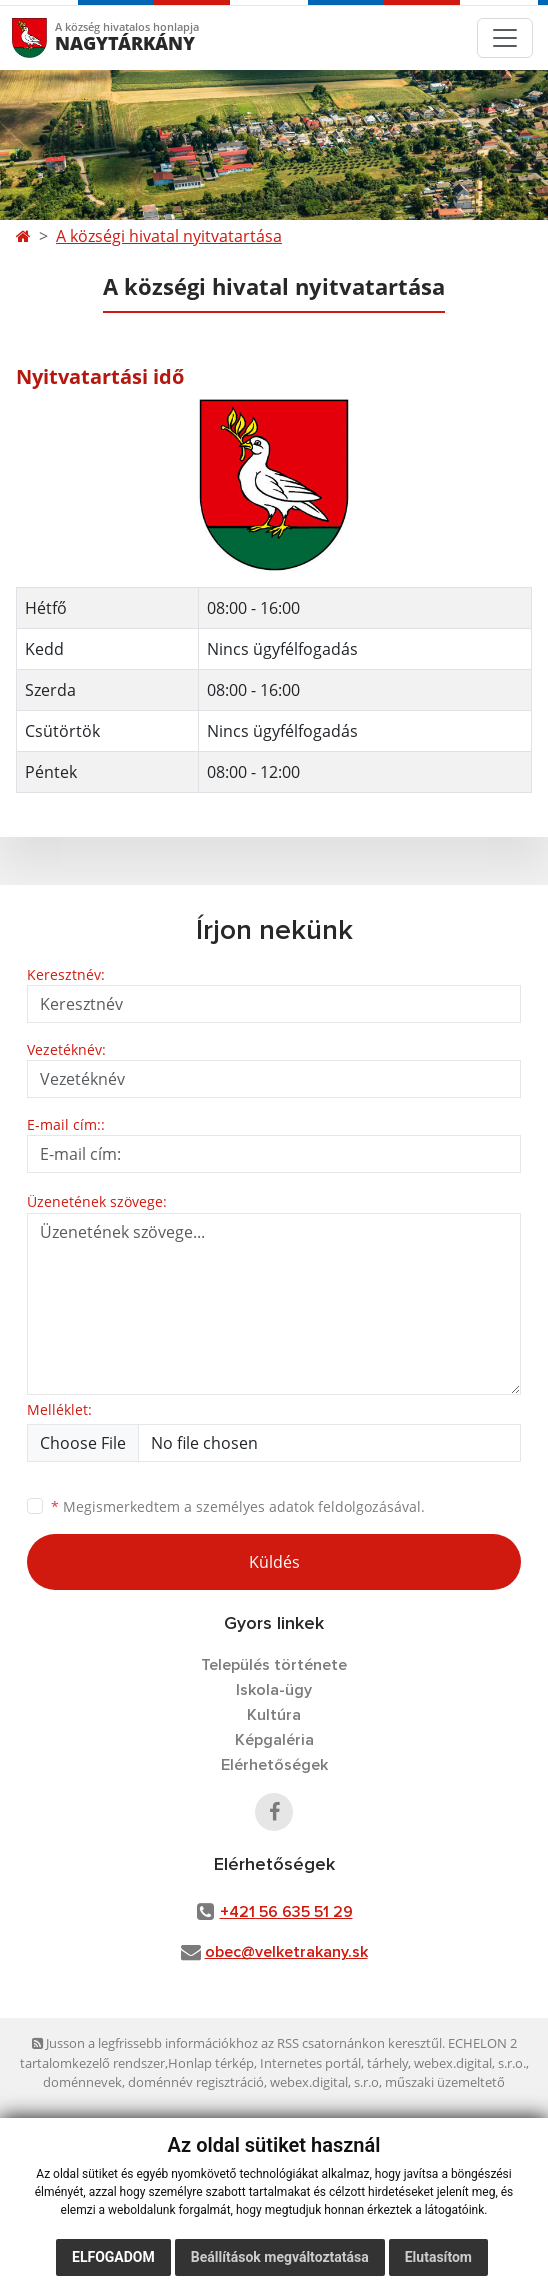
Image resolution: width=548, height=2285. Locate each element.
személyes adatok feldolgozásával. (310, 1506)
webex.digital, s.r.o (324, 2082)
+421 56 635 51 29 (286, 1912)
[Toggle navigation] (505, 38)
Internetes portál (310, 2063)
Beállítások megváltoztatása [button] (280, 2257)
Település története (274, 1665)
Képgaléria (274, 1740)
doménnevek (82, 2082)
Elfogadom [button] (113, 2257)
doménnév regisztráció (196, 2082)
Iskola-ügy (274, 1690)
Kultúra (274, 1715)
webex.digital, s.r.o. (470, 2063)
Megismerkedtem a (238, 1506)
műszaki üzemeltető (445, 2082)
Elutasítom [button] (438, 2257)
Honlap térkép (211, 2063)
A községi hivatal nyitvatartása (169, 236)
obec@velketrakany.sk (286, 1952)
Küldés (274, 1562)
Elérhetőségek (274, 1765)
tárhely (387, 2063)
